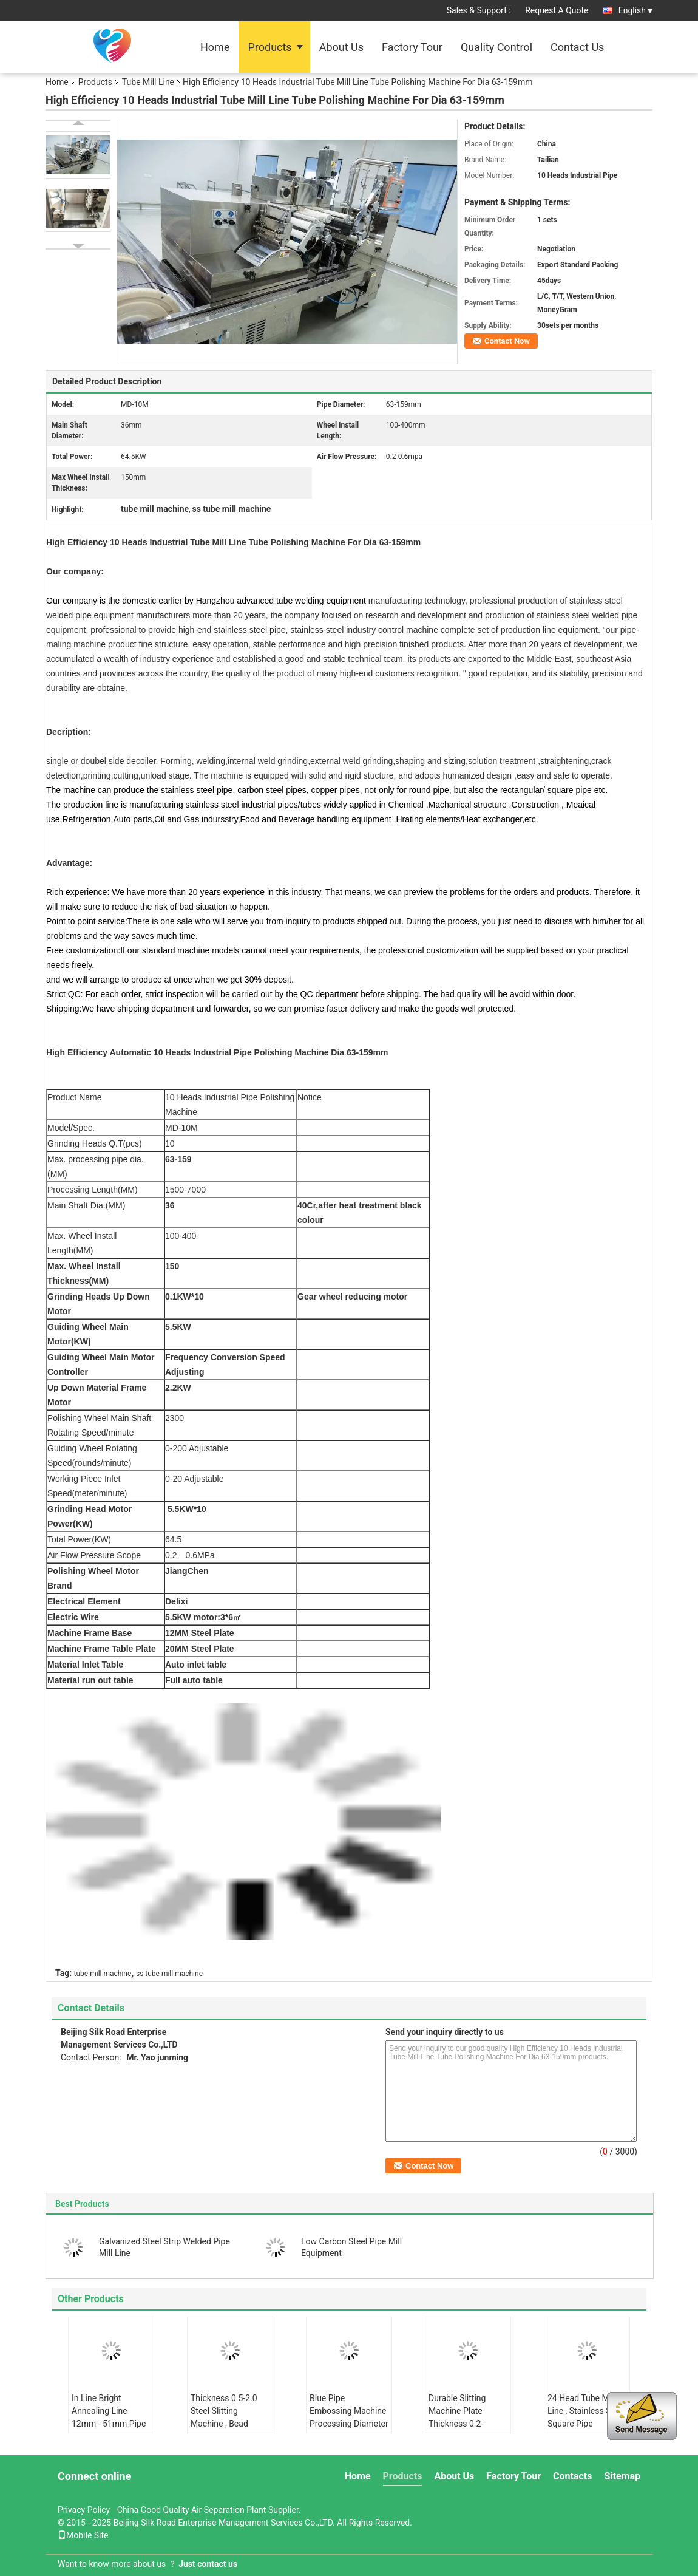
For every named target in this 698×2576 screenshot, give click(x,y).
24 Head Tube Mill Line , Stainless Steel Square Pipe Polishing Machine (586, 2417)
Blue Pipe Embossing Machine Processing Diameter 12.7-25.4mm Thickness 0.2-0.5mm (349, 2430)
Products (269, 47)
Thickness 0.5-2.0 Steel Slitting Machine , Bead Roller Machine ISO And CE (226, 2423)
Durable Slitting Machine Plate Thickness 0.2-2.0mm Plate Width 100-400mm (465, 2423)
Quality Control (496, 47)
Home (214, 47)
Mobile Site (83, 2535)
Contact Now (507, 341)
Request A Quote (556, 10)
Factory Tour (412, 47)
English (635, 10)
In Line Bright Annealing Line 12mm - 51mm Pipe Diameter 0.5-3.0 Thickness (109, 2423)
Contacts (572, 2476)
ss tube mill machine (169, 1973)
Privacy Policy (84, 2510)
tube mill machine (103, 1973)
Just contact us (207, 2564)
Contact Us (577, 47)
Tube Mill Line (148, 82)
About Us (341, 47)
